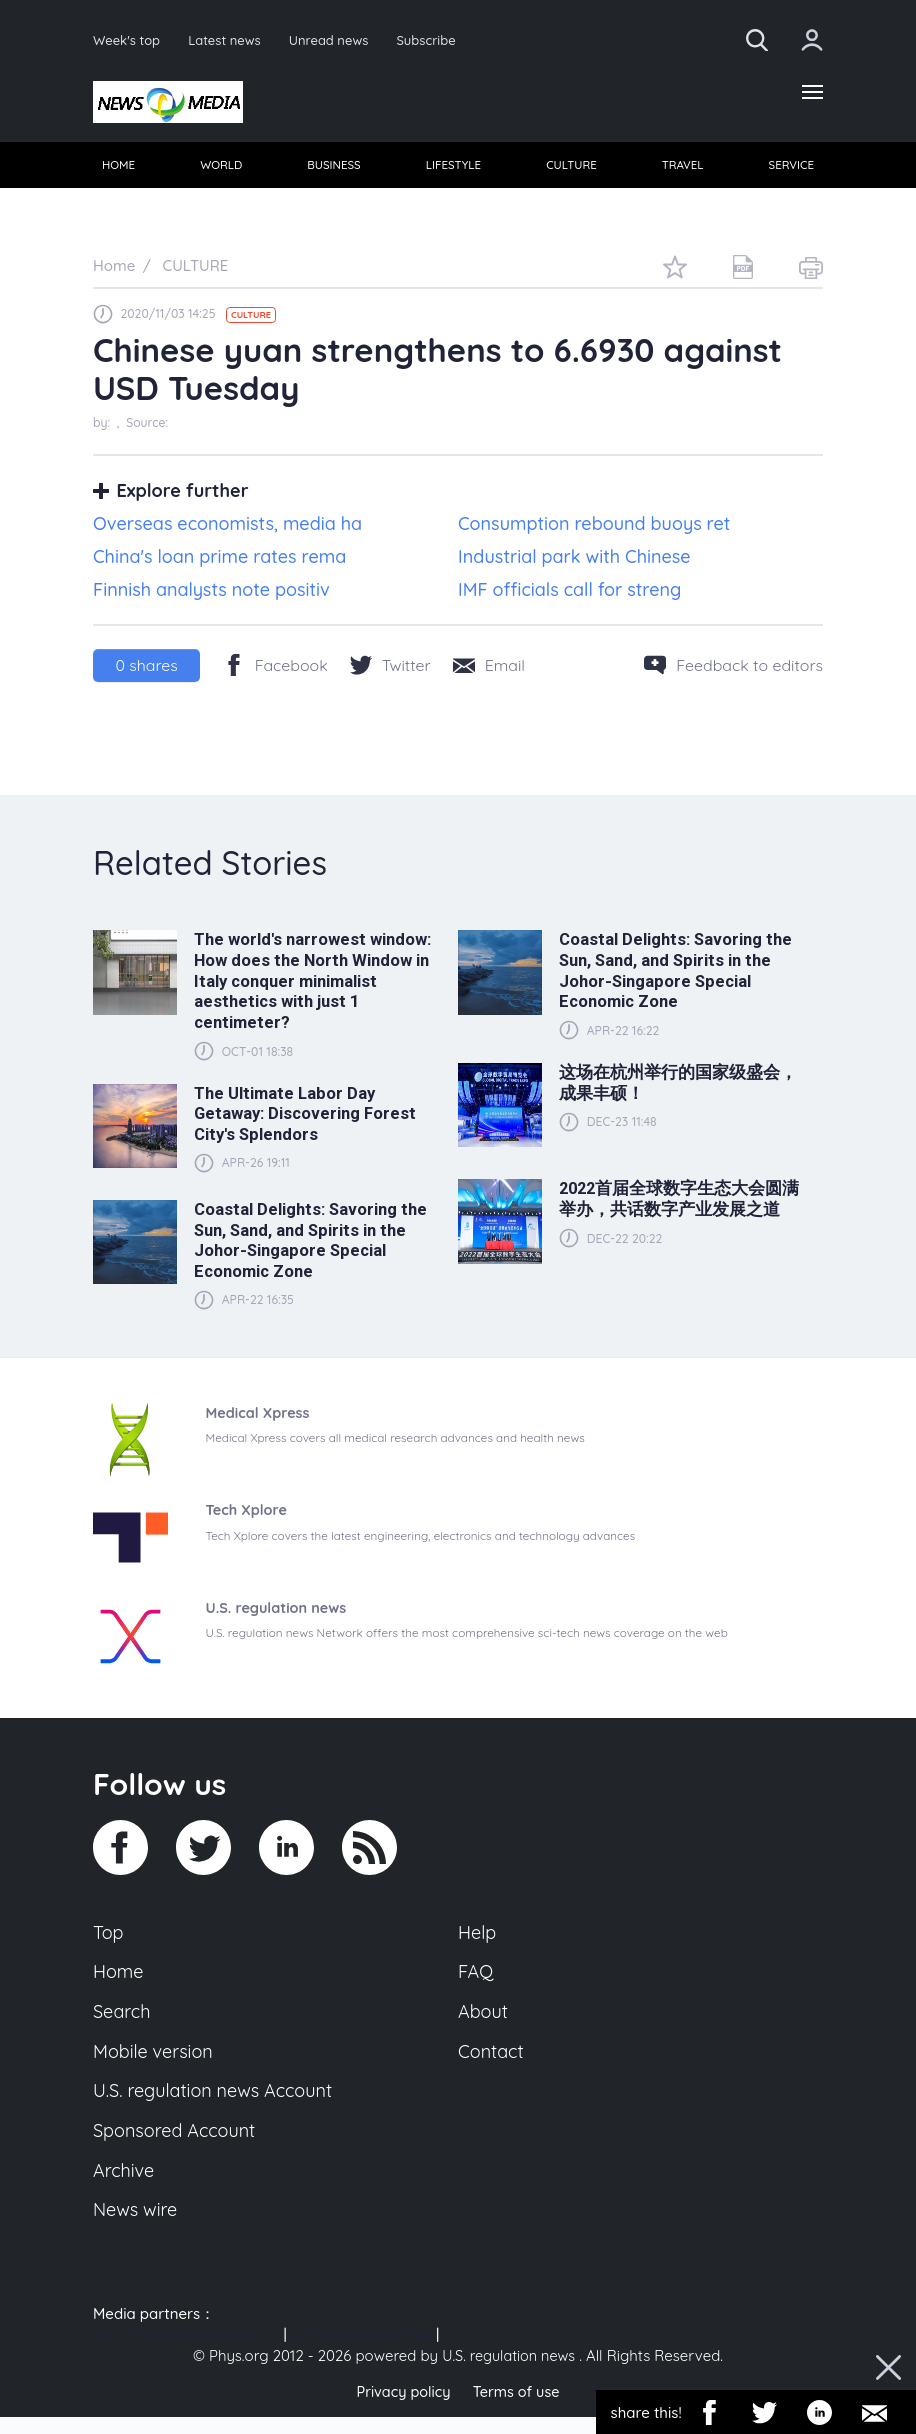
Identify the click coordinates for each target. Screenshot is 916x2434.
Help (478, 1937)
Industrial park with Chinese (574, 560)
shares (147, 670)
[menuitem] (119, 169)
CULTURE (571, 168)
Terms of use (518, 2408)
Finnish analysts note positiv (211, 593)
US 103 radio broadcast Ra (186, 2351)
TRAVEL (681, 168)
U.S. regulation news (361, 2351)
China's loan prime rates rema (219, 560)
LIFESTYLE (453, 168)
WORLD (222, 168)
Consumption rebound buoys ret (594, 528)
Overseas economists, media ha (227, 528)
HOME (119, 168)
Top (109, 1937)
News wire (137, 2226)
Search (123, 2020)
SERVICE (789, 168)
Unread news (335, 39)
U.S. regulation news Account (217, 2102)
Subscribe (436, 39)
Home (119, 1978)
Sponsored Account (177, 2143)
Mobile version (155, 2061)
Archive (125, 2185)
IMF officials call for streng (569, 593)
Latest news (228, 39)
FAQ (476, 1978)
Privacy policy (401, 2408)
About (484, 2020)
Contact (492, 2061)
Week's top (128, 39)
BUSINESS (334, 168)
